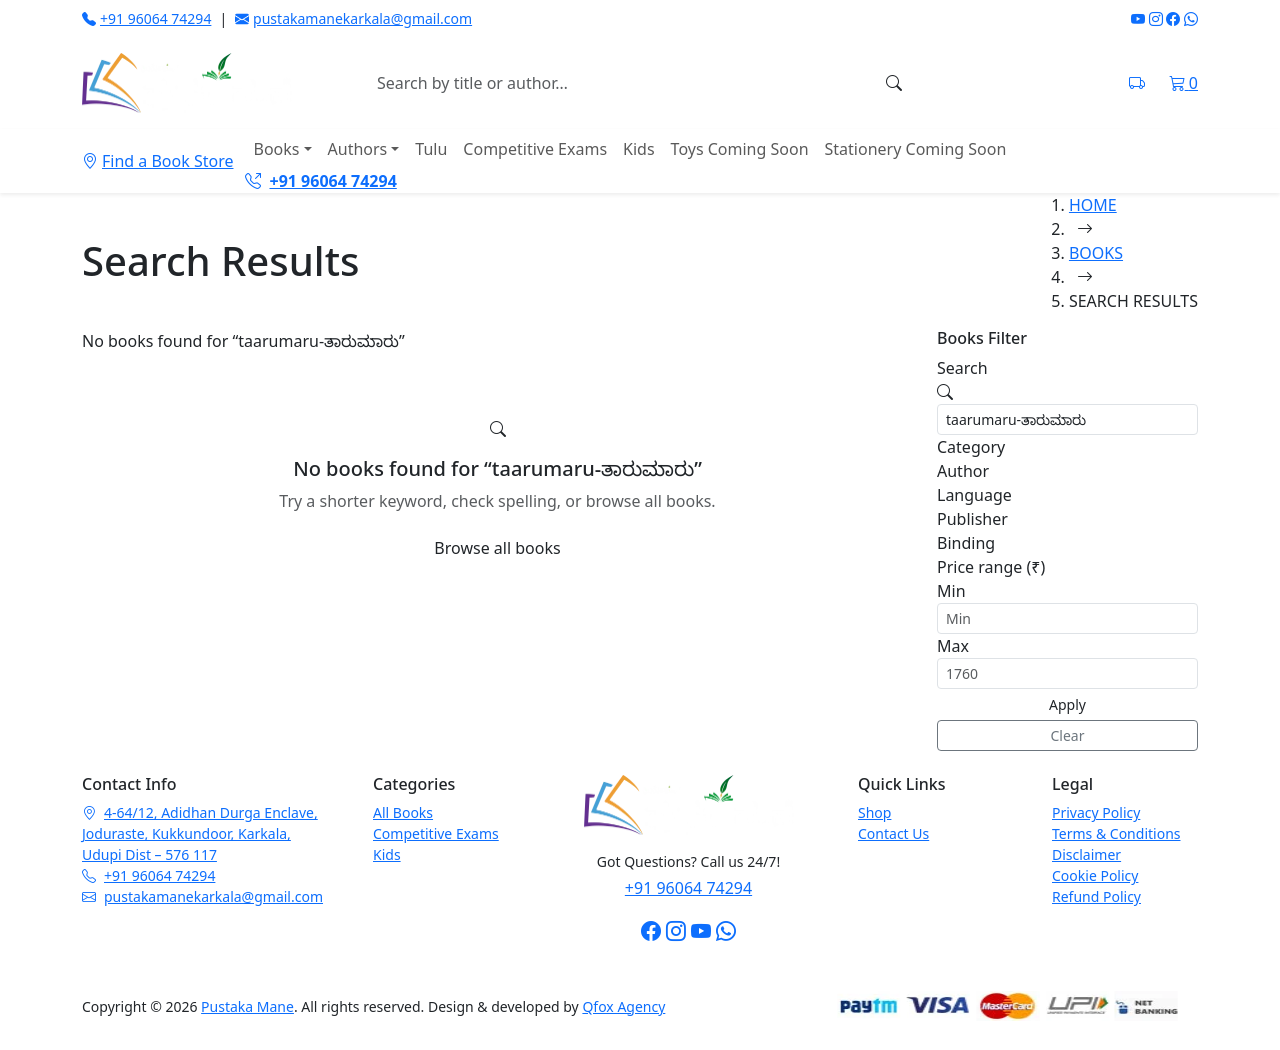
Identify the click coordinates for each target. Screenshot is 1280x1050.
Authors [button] (358, 149)
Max (953, 646)
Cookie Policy (1095, 875)
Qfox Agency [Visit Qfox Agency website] (623, 1006)
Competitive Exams (535, 149)
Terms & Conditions (1116, 833)
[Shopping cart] (1183, 83)
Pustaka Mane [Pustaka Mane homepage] (247, 1006)
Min (951, 591)
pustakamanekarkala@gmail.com (353, 18)
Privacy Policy (1096, 812)
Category (971, 447)
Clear (1068, 735)
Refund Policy (1096, 896)
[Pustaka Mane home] (187, 83)
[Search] (894, 83)
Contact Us (893, 833)
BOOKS (1096, 253)
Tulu (431, 149)
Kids (639, 149)
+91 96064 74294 (146, 18)
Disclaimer (1086, 854)
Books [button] (276, 149)
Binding (966, 543)
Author (963, 471)
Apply (1067, 704)
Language (974, 495)
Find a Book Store (157, 161)
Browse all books (497, 548)
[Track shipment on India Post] (1137, 83)
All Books (403, 812)
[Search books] (619, 83)
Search (962, 368)
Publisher (972, 519)
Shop (874, 812)
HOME (1093, 205)
